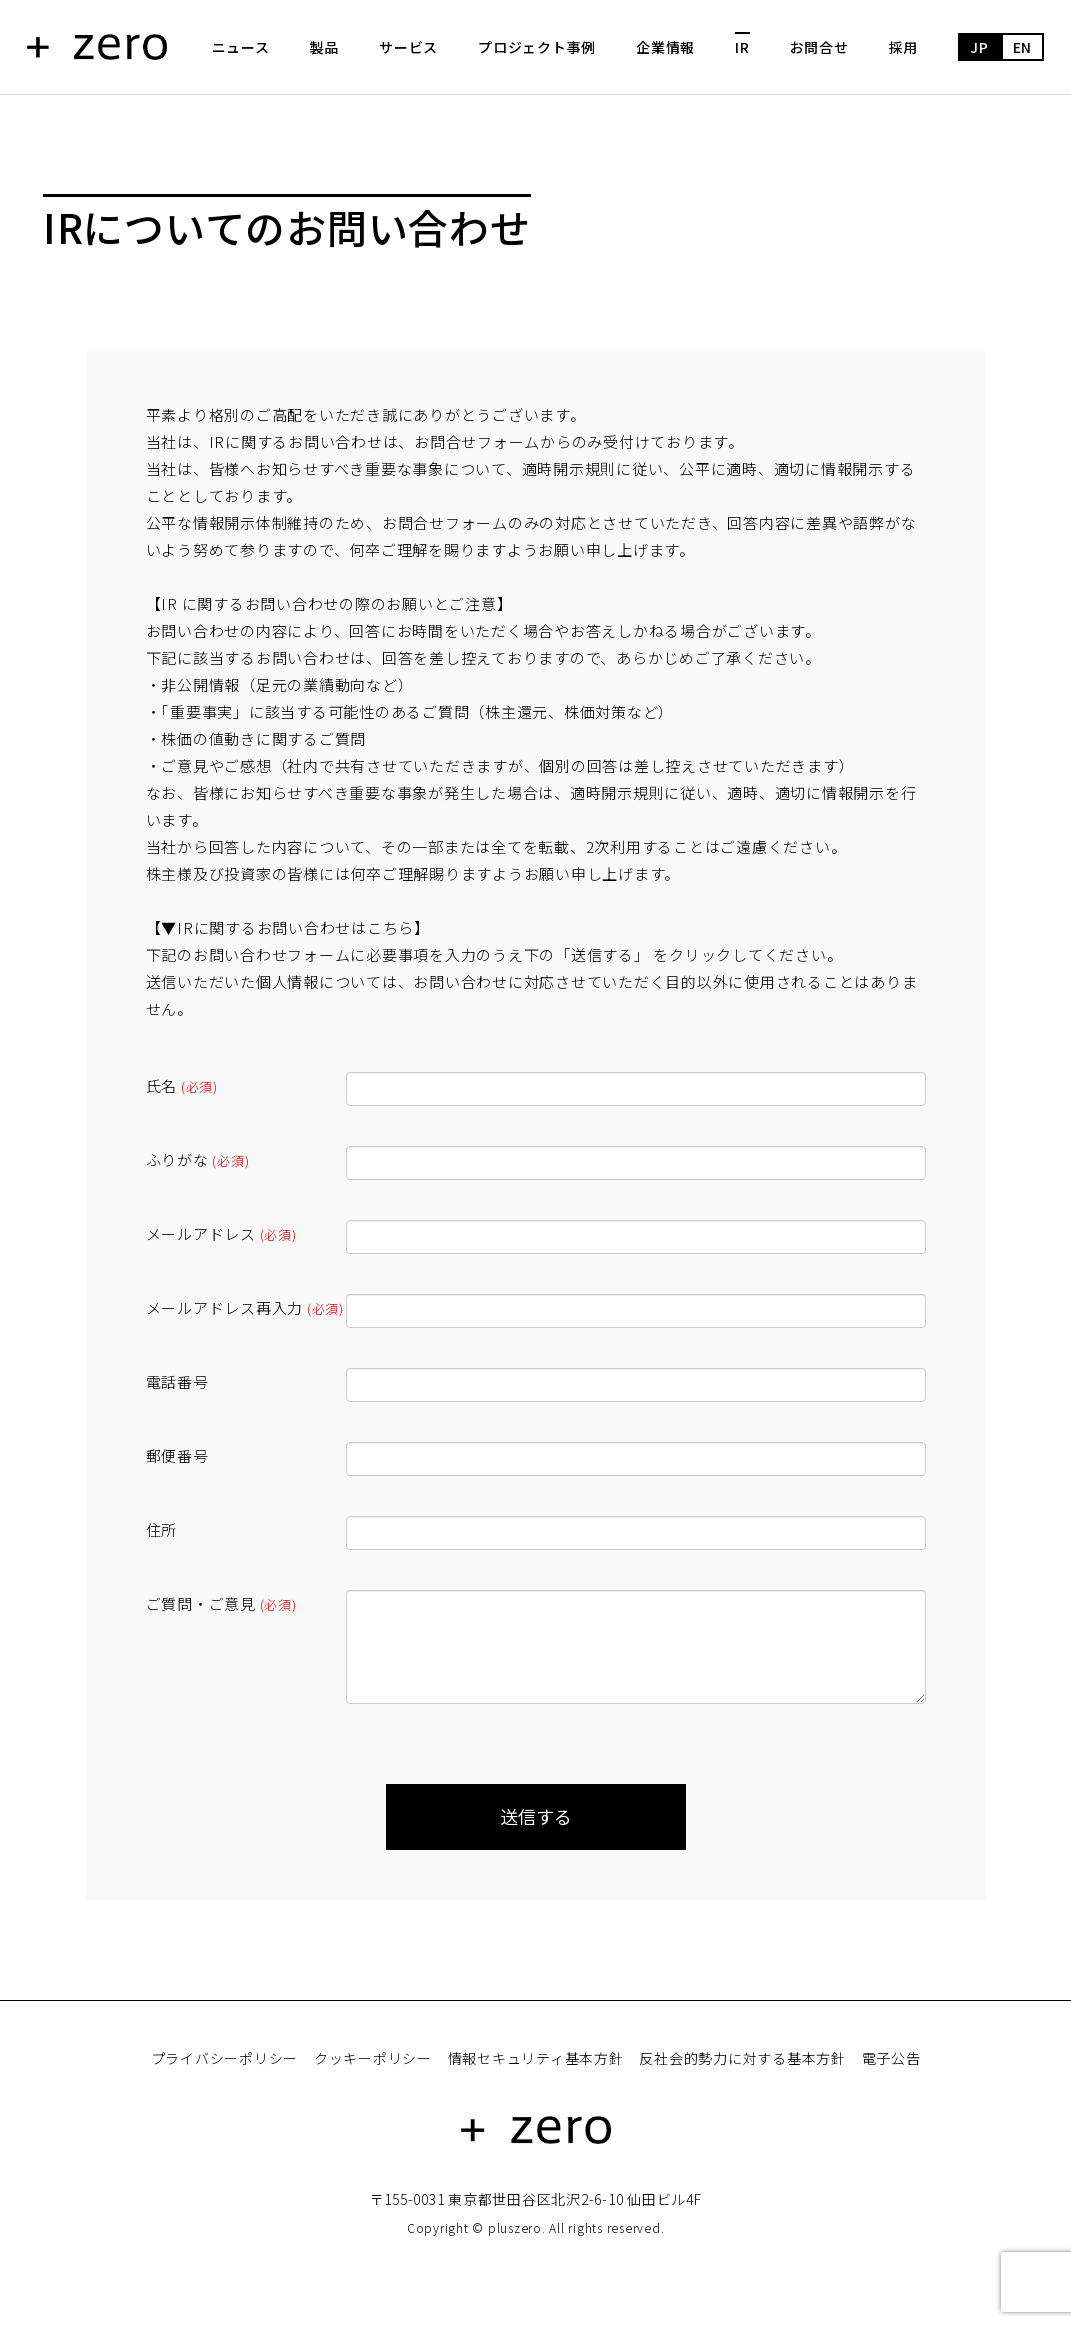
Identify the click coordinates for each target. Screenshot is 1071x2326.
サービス (408, 47)
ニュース (241, 47)
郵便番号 (177, 1455)
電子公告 (891, 2058)
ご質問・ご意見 (221, 1603)
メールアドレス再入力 (245, 1307)
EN (1023, 47)
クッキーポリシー (373, 2058)
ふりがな (198, 1159)
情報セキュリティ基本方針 (536, 2058)
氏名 (182, 1085)
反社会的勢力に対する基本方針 (742, 2058)
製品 (325, 47)
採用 (904, 47)
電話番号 (177, 1381)
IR (742, 47)
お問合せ (819, 47)
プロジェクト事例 (537, 47)
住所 (162, 1529)
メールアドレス (221, 1233)
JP (979, 47)
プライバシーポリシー (225, 2058)
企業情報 (665, 47)
